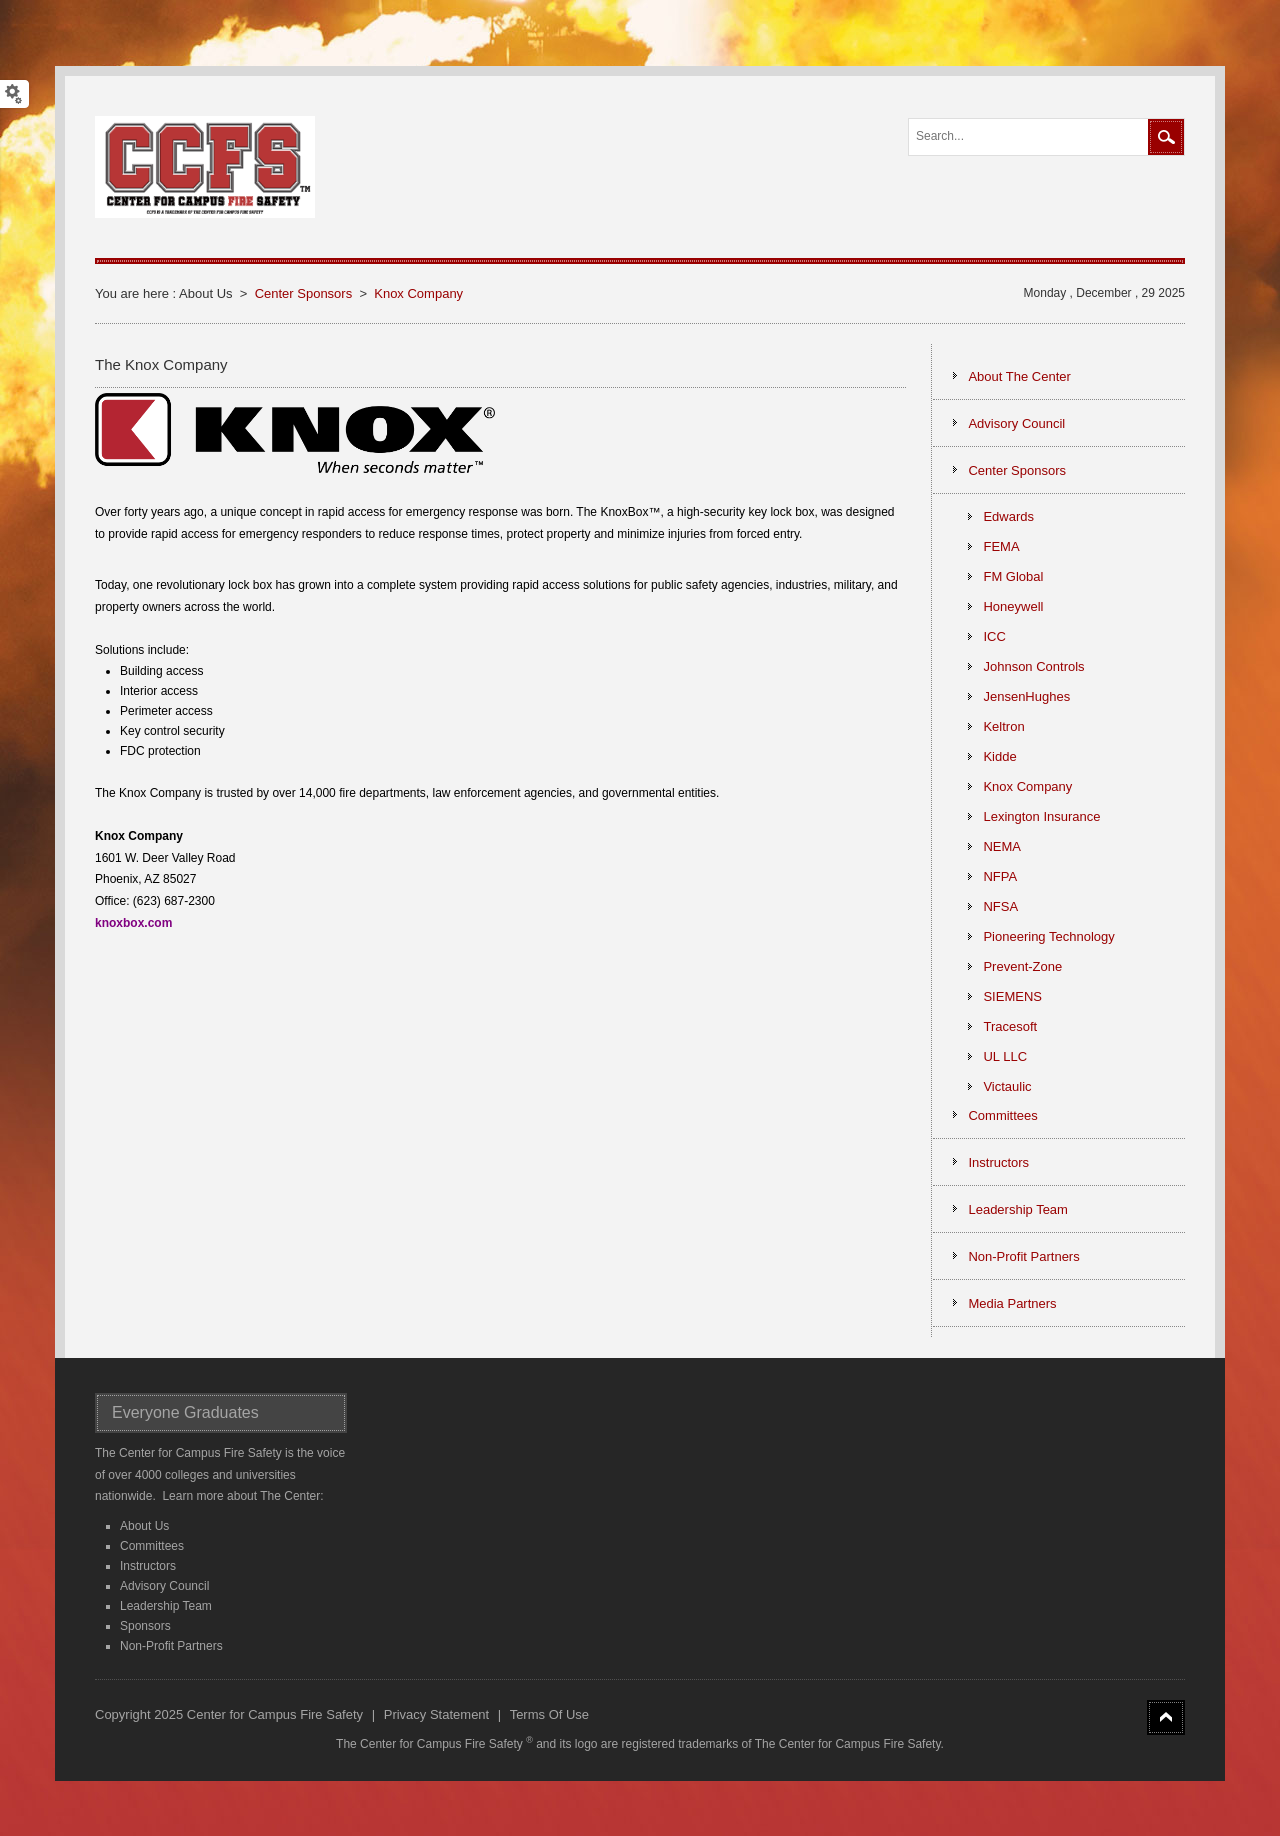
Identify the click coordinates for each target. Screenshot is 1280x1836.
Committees (152, 1546)
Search (1166, 137)
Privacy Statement (437, 1714)
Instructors (148, 1566)
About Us (144, 1526)
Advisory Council (164, 1586)
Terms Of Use (549, 1714)
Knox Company (418, 293)
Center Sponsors (304, 293)
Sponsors (145, 1626)
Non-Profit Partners (171, 1646)
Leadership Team (166, 1606)
